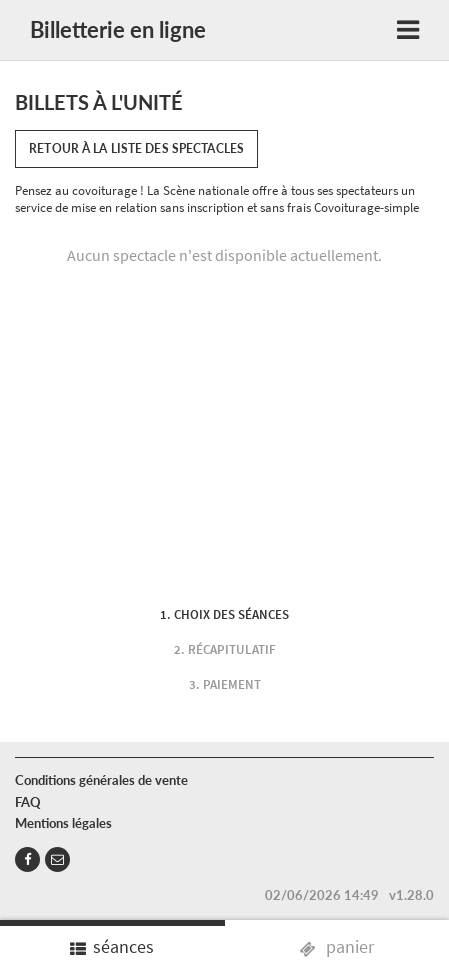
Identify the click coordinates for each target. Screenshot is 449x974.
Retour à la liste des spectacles (136, 148)
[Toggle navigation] (408, 30)
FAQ (28, 802)
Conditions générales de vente (101, 780)
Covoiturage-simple (366, 207)
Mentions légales (63, 823)
